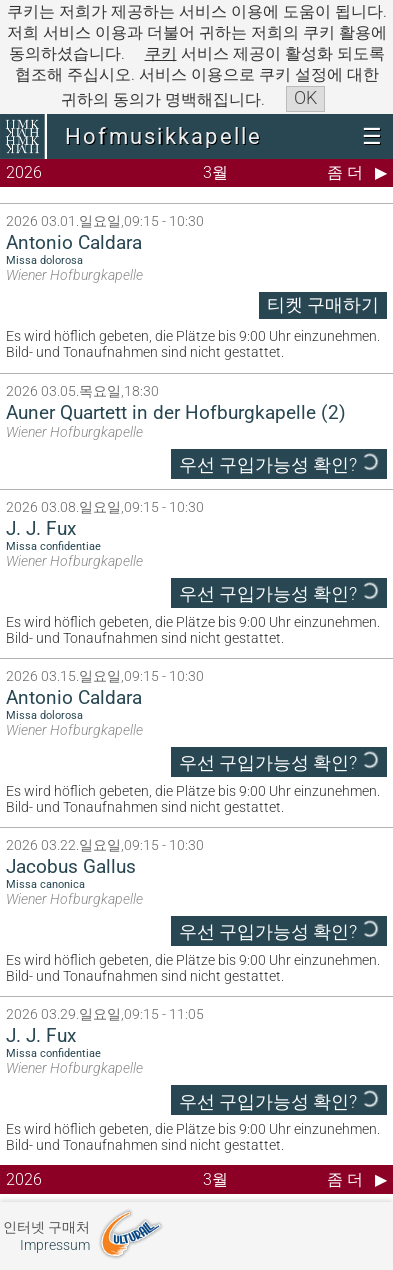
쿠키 (161, 53)
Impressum (55, 1245)
